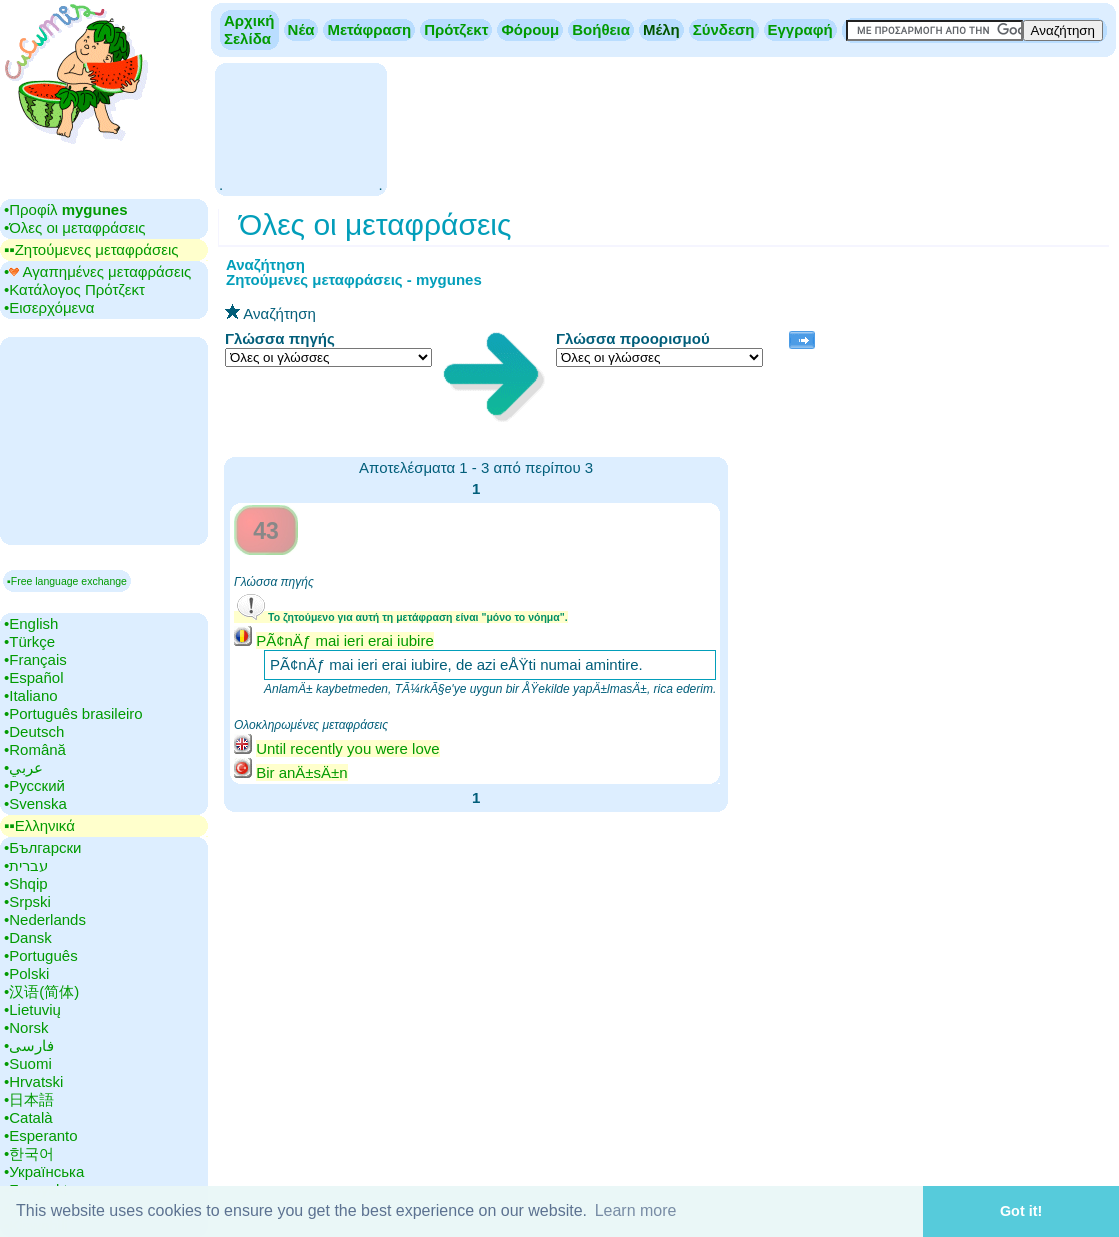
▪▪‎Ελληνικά (39, 825)
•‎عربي (23, 767)
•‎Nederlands (45, 919)
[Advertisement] (300, 127)
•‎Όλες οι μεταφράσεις (74, 227)
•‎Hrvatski (33, 1081)
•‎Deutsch (34, 731)
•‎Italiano (31, 695)
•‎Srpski (27, 901)
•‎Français (35, 659)
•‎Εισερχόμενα (49, 307)
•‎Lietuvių (32, 1009)
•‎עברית (26, 865)
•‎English (31, 623)
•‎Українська (44, 1171)
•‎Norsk (26, 1027)
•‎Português (41, 955)
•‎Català (28, 1117)
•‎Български (43, 847)
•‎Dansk (28, 937)
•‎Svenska (35, 803)
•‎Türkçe (29, 641)
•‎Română (35, 749)
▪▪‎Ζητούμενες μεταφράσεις (91, 249)
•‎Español (33, 677)
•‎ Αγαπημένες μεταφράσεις (97, 271)
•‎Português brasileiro (73, 713)
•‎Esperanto (41, 1135)
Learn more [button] (636, 1210)
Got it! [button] (1021, 1211)
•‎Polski (26, 973)
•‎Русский (34, 785)
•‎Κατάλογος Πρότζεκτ (74, 289)
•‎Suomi (28, 1063)
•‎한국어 (29, 1153)
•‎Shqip (26, 883)
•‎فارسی (29, 1045)
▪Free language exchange (67, 581)
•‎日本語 (29, 1099)
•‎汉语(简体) (41, 991)
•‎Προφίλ (66, 209)
